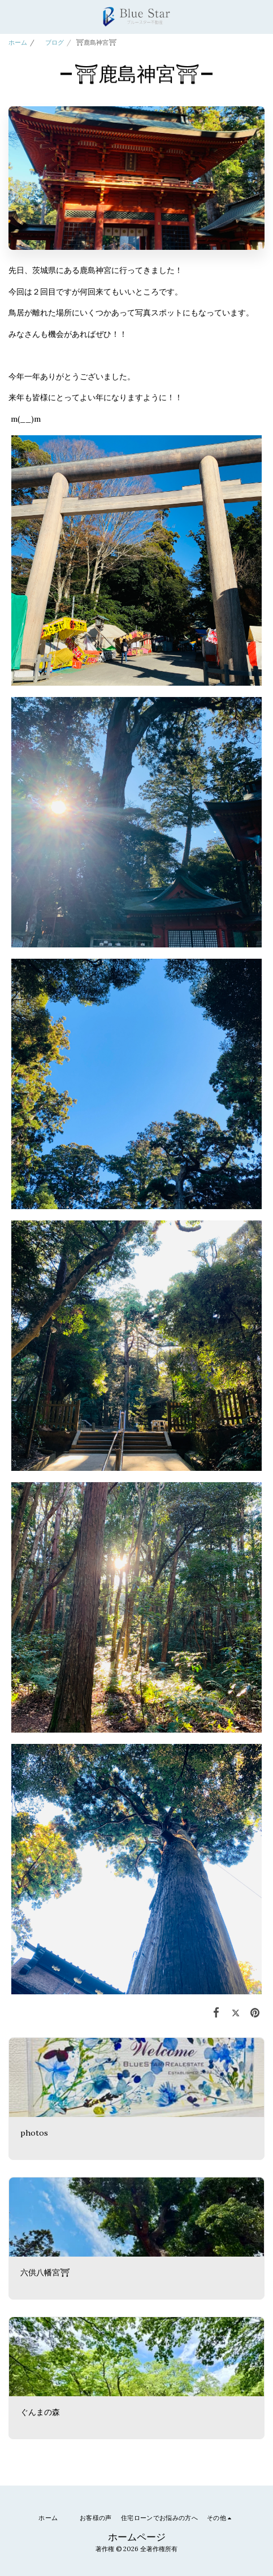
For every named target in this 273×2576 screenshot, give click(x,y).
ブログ (51, 42)
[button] (12, 16)
